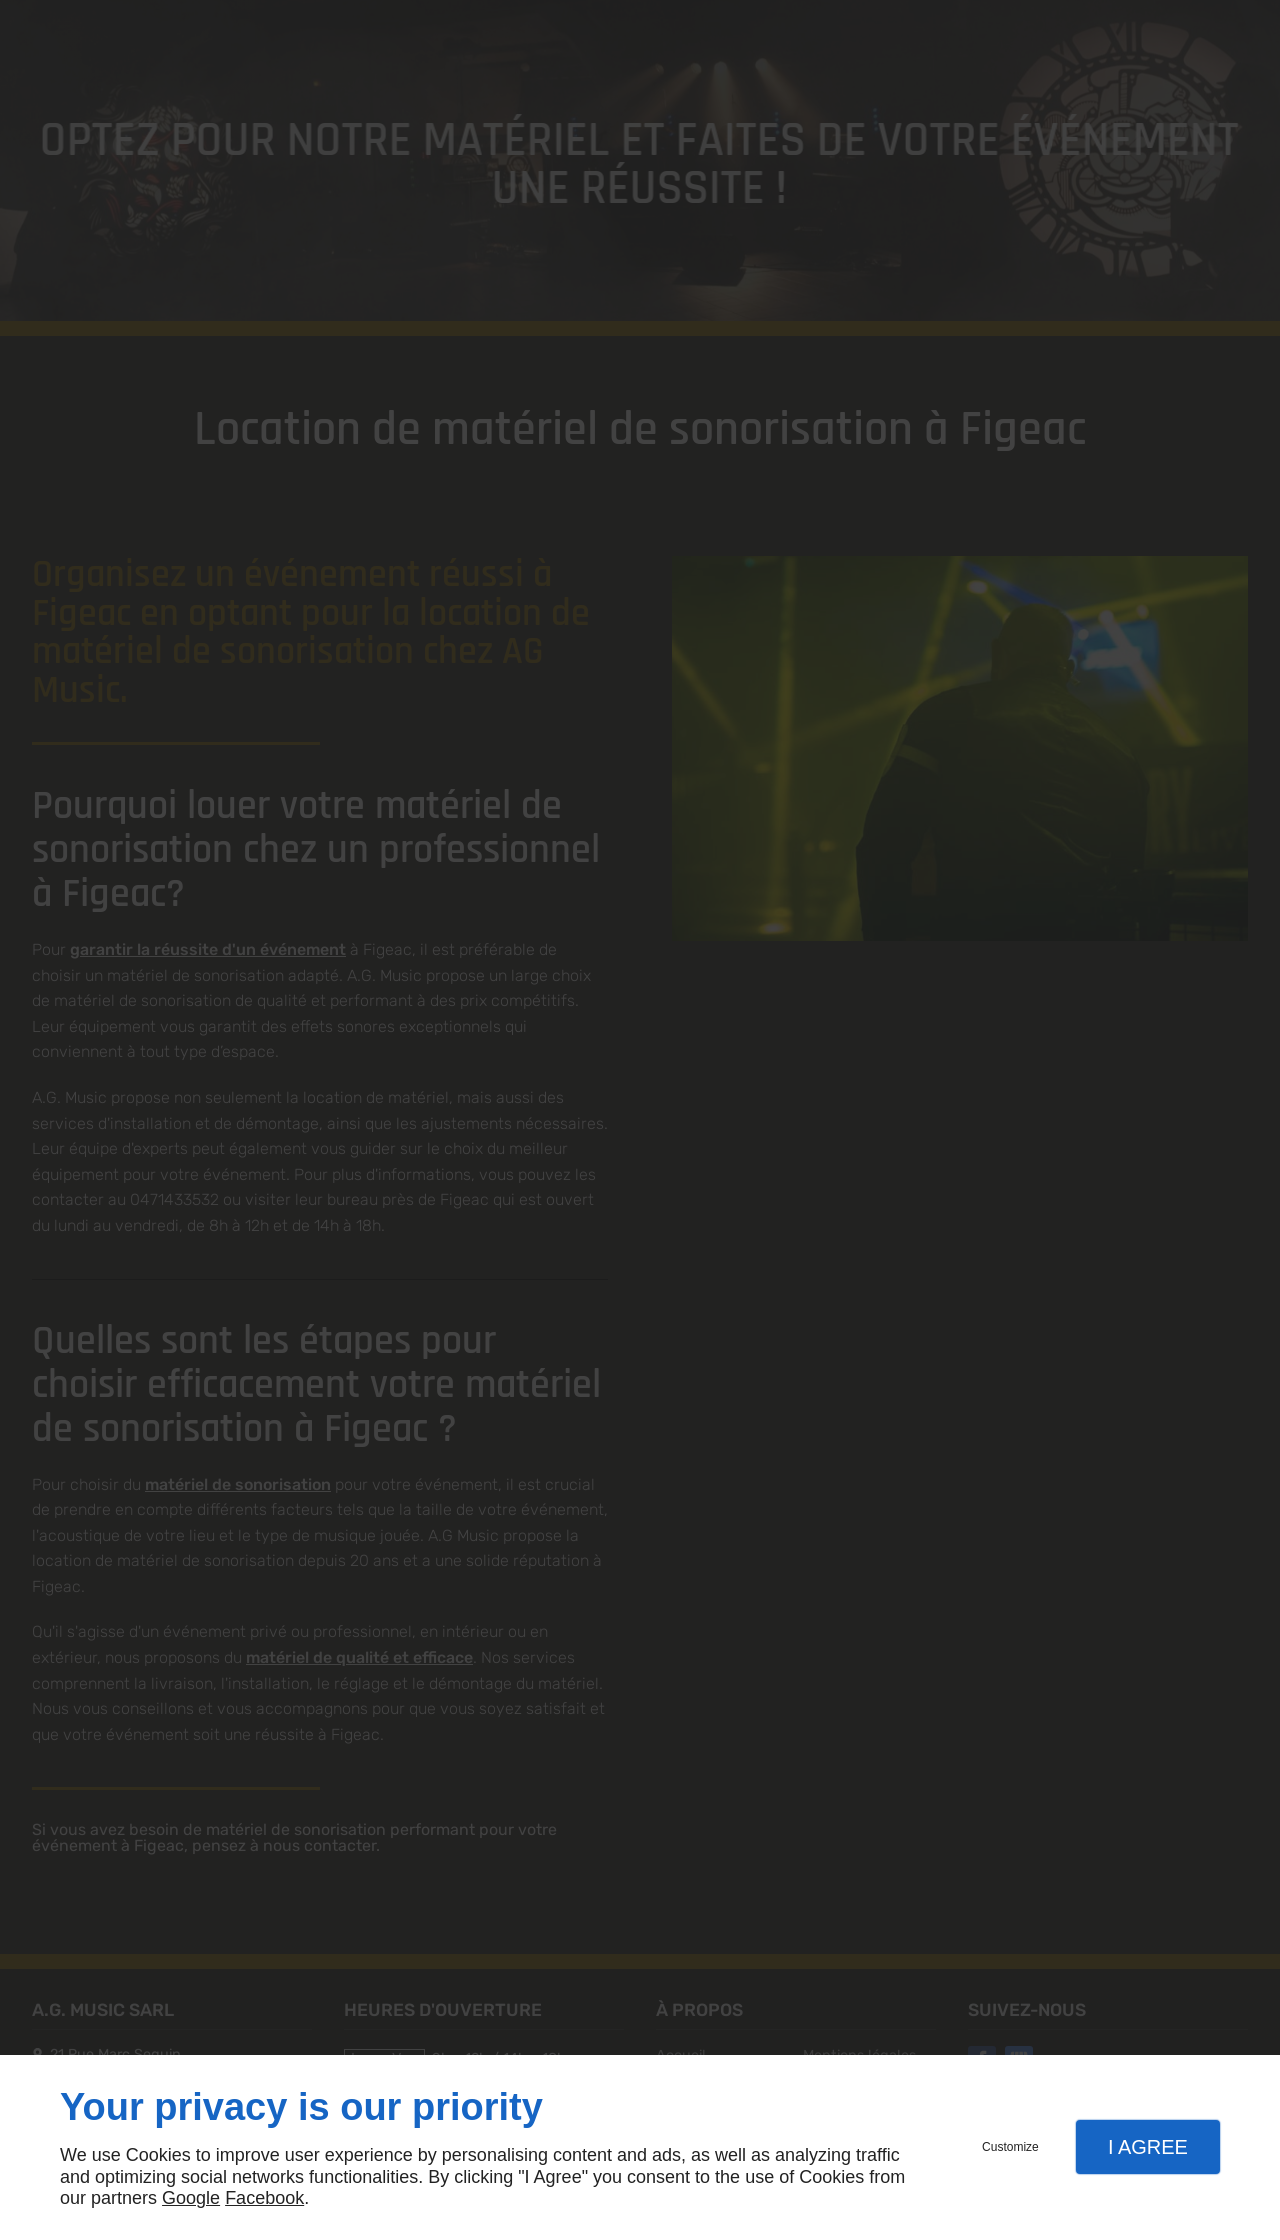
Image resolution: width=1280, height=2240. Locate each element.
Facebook (264, 2198)
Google (191, 2198)
